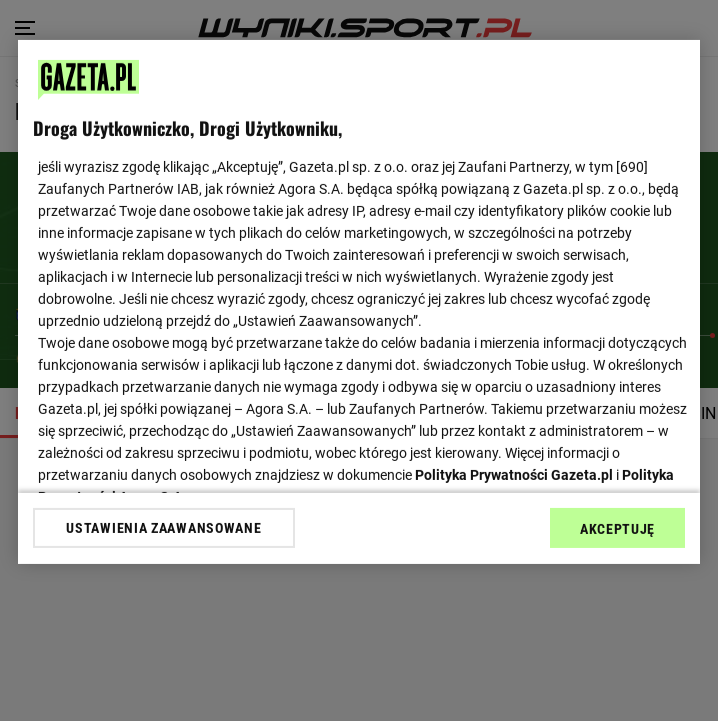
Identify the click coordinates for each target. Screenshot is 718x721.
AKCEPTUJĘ (617, 529)
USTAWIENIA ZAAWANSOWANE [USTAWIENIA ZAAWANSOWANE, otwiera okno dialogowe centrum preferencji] (163, 528)
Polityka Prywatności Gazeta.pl (514, 475)
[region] (359, 302)
